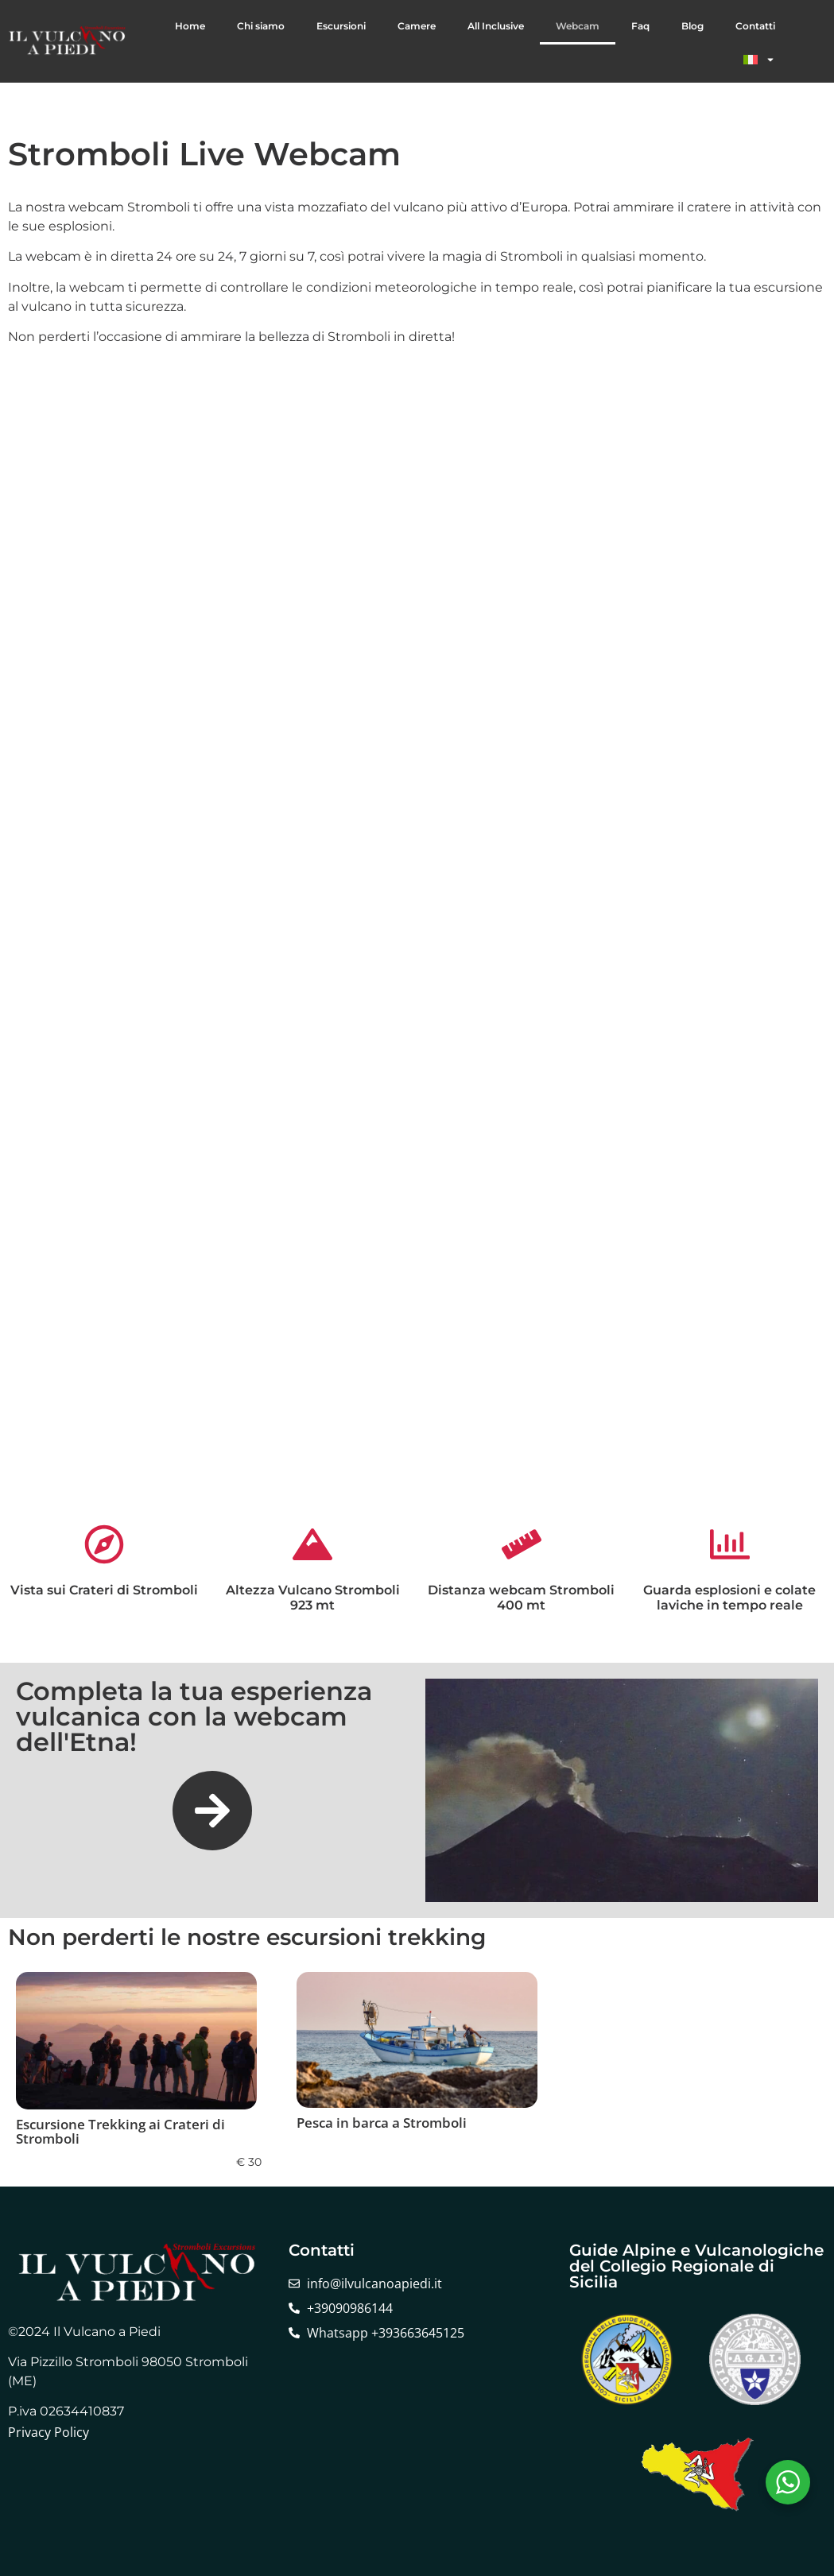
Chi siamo (261, 26)
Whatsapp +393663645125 (385, 2333)
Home (190, 26)
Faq (640, 26)
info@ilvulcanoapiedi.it (374, 2283)
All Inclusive (495, 26)
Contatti (755, 26)
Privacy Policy (48, 2432)
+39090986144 (350, 2308)
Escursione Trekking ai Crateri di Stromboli (120, 2131)
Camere (417, 26)
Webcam (577, 26)
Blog (692, 26)
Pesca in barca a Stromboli (382, 2122)
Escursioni (341, 26)
